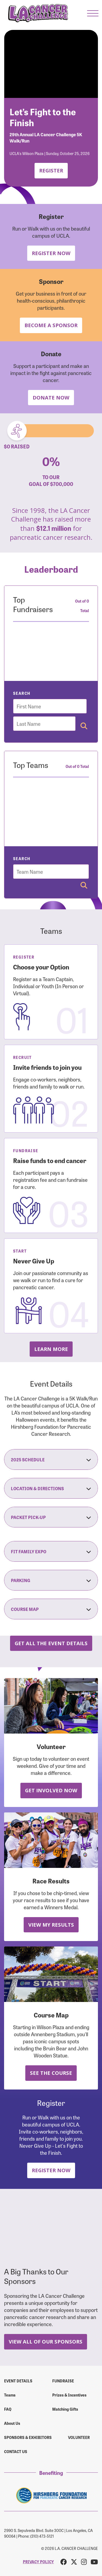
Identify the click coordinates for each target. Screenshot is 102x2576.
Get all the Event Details (51, 1643)
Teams (10, 2395)
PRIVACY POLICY (38, 2561)
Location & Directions (51, 1488)
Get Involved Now (51, 1790)
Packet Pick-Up (51, 1517)
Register (51, 170)
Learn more (51, 1349)
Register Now (51, 253)
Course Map (51, 1609)
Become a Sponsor (51, 325)
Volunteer (79, 2437)
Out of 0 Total (82, 605)
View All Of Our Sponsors (45, 2341)
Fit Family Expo (51, 1551)
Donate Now (51, 397)
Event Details (18, 2380)
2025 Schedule (51, 1459)
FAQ (7, 2409)
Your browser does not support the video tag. (51, 64)
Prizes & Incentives (69, 2395)
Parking (51, 1580)
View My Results (51, 1924)
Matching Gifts (65, 2409)
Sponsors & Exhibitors (28, 2437)
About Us (12, 2423)
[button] (92, 13)
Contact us (15, 2451)
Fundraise (63, 2380)
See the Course (51, 2072)
